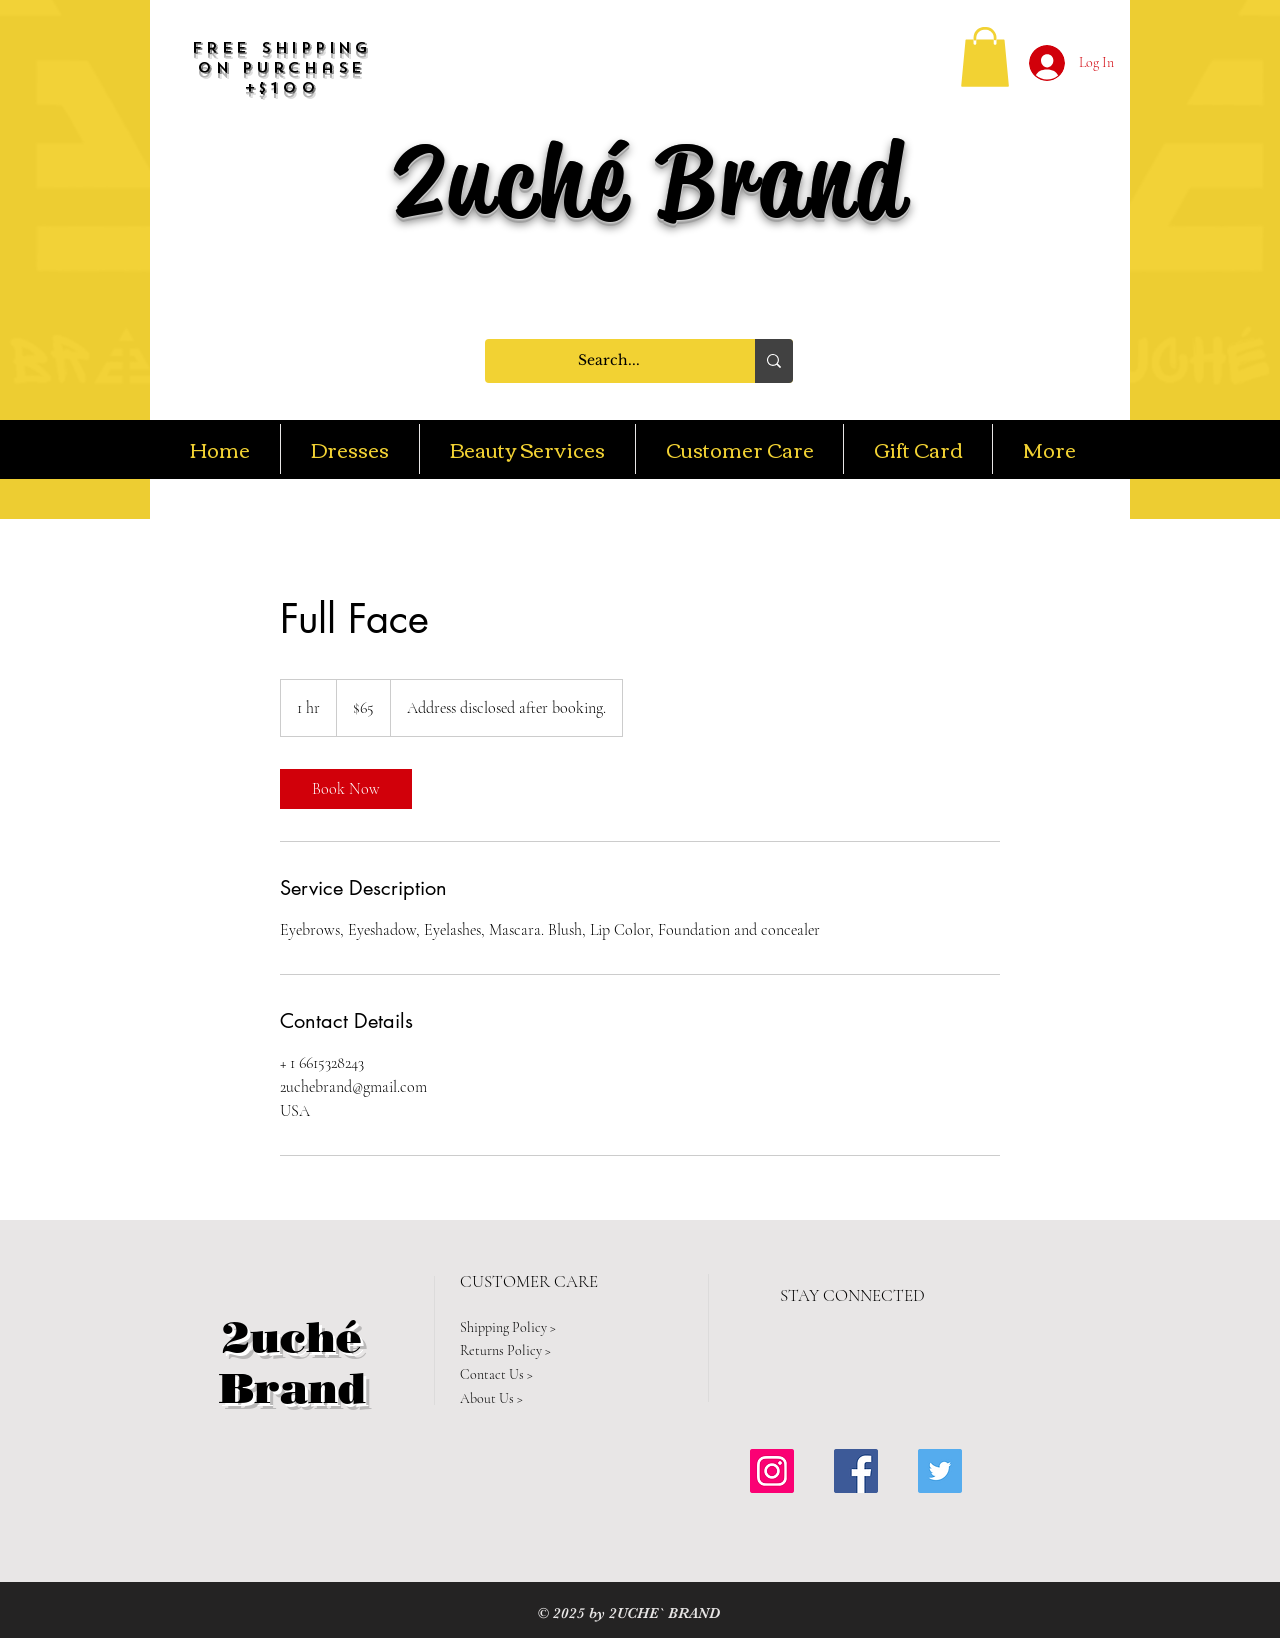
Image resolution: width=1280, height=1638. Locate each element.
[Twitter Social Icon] (940, 1471)
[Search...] (609, 361)
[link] (346, 789)
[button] (985, 57)
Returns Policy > (505, 1350)
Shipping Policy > (508, 1327)
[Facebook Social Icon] (856, 1471)
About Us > (491, 1398)
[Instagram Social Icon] (772, 1471)
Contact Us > (496, 1374)
